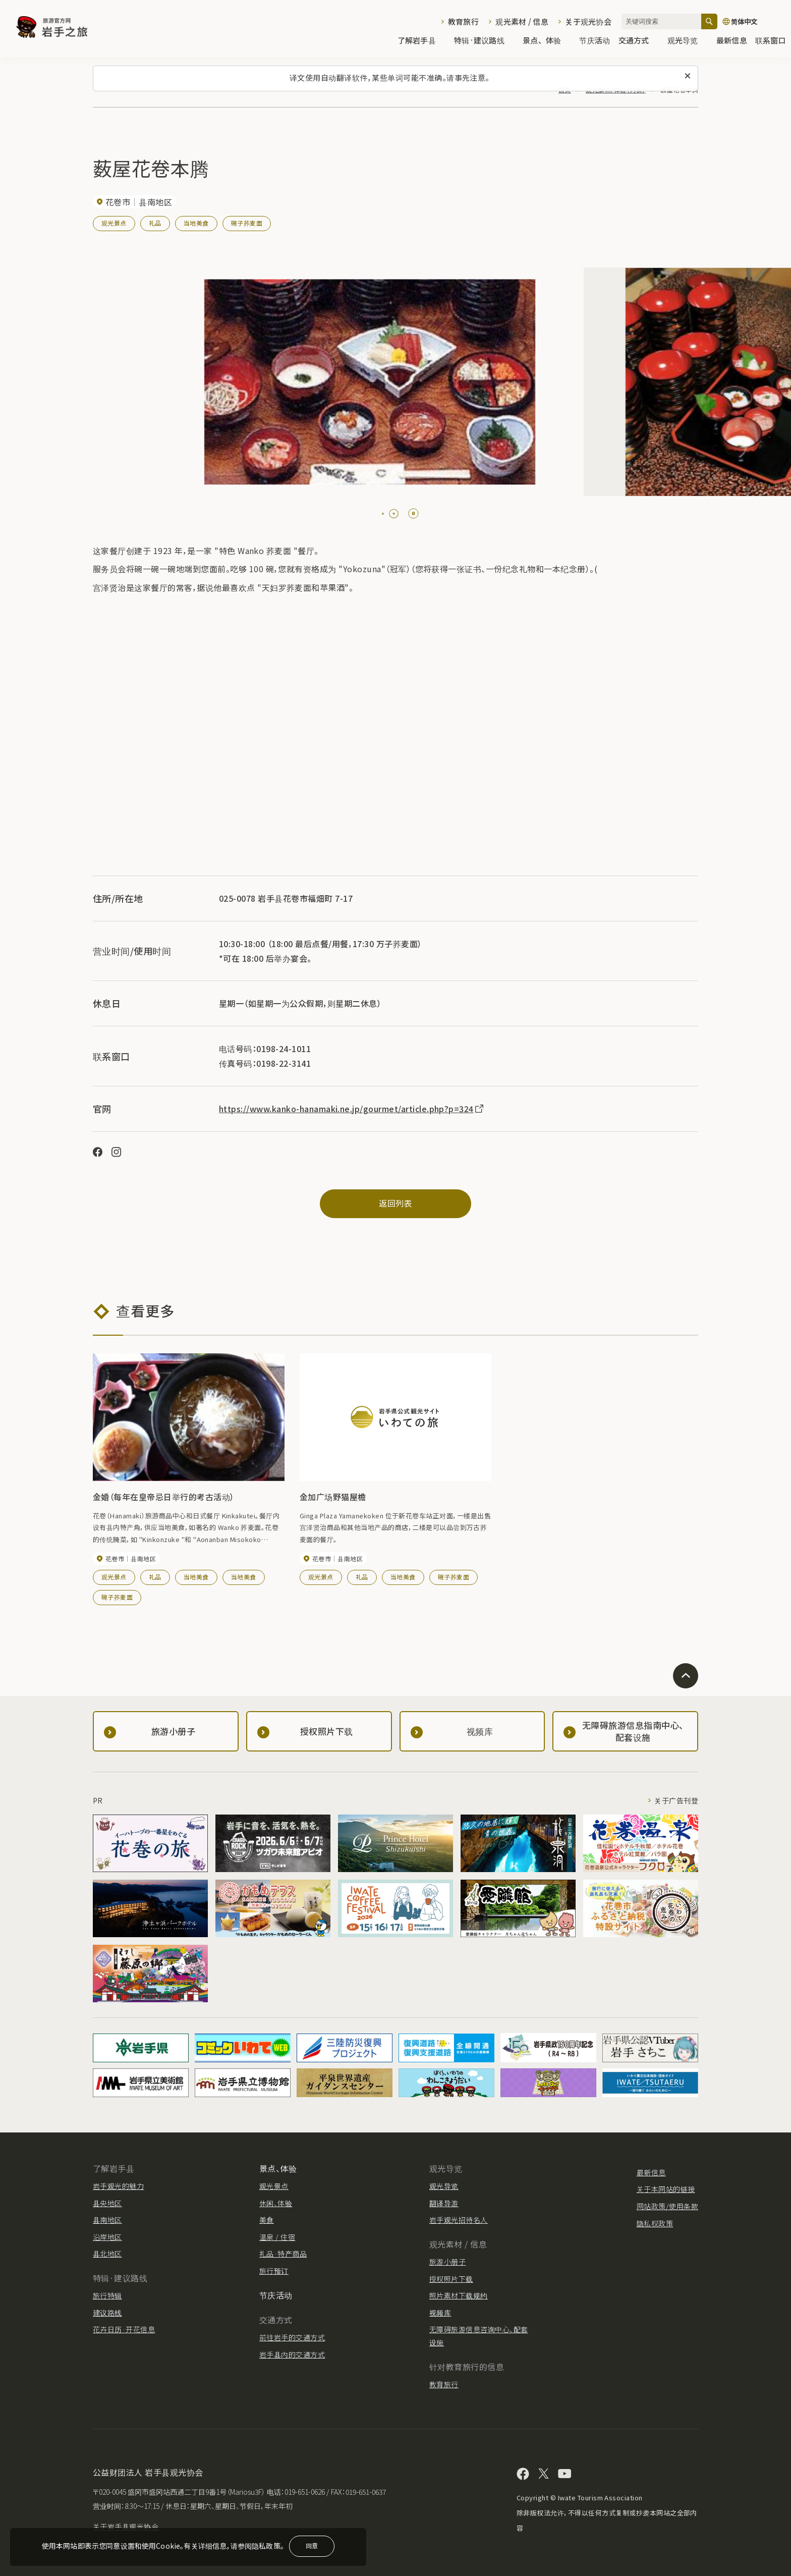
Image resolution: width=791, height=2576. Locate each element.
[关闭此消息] (687, 76)
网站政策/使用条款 (667, 2206)
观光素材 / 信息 (521, 21)
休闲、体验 (275, 2203)
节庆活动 (594, 41)
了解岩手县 (422, 41)
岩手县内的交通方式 (292, 2354)
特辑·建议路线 (484, 41)
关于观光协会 (588, 21)
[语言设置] (751, 21)
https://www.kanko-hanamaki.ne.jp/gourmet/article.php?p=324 (352, 1109)
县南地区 (107, 2220)
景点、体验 (547, 41)
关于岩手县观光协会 (125, 2527)
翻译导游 (444, 2203)
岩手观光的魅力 (118, 2186)
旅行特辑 (107, 2295)
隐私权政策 (655, 2223)
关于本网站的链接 (666, 2189)
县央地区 (107, 2203)
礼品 (155, 222)
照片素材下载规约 (458, 2295)
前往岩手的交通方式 (292, 2337)
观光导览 (687, 41)
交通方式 (638, 41)
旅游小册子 (447, 2262)
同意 (312, 2545)
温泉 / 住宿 (277, 2237)
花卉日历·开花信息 (124, 2329)
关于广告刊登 (676, 1800)
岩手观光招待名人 (458, 2220)
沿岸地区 (107, 2237)
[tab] (383, 514)
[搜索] (709, 21)
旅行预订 (274, 2271)
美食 (266, 2220)
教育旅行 (463, 21)
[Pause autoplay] (413, 513)
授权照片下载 (451, 2279)
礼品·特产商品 (283, 2254)
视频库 (440, 2313)
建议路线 (107, 2313)
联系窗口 (770, 41)
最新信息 (731, 41)
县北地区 (107, 2254)
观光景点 (114, 222)
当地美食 (196, 222)
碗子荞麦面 (246, 222)
